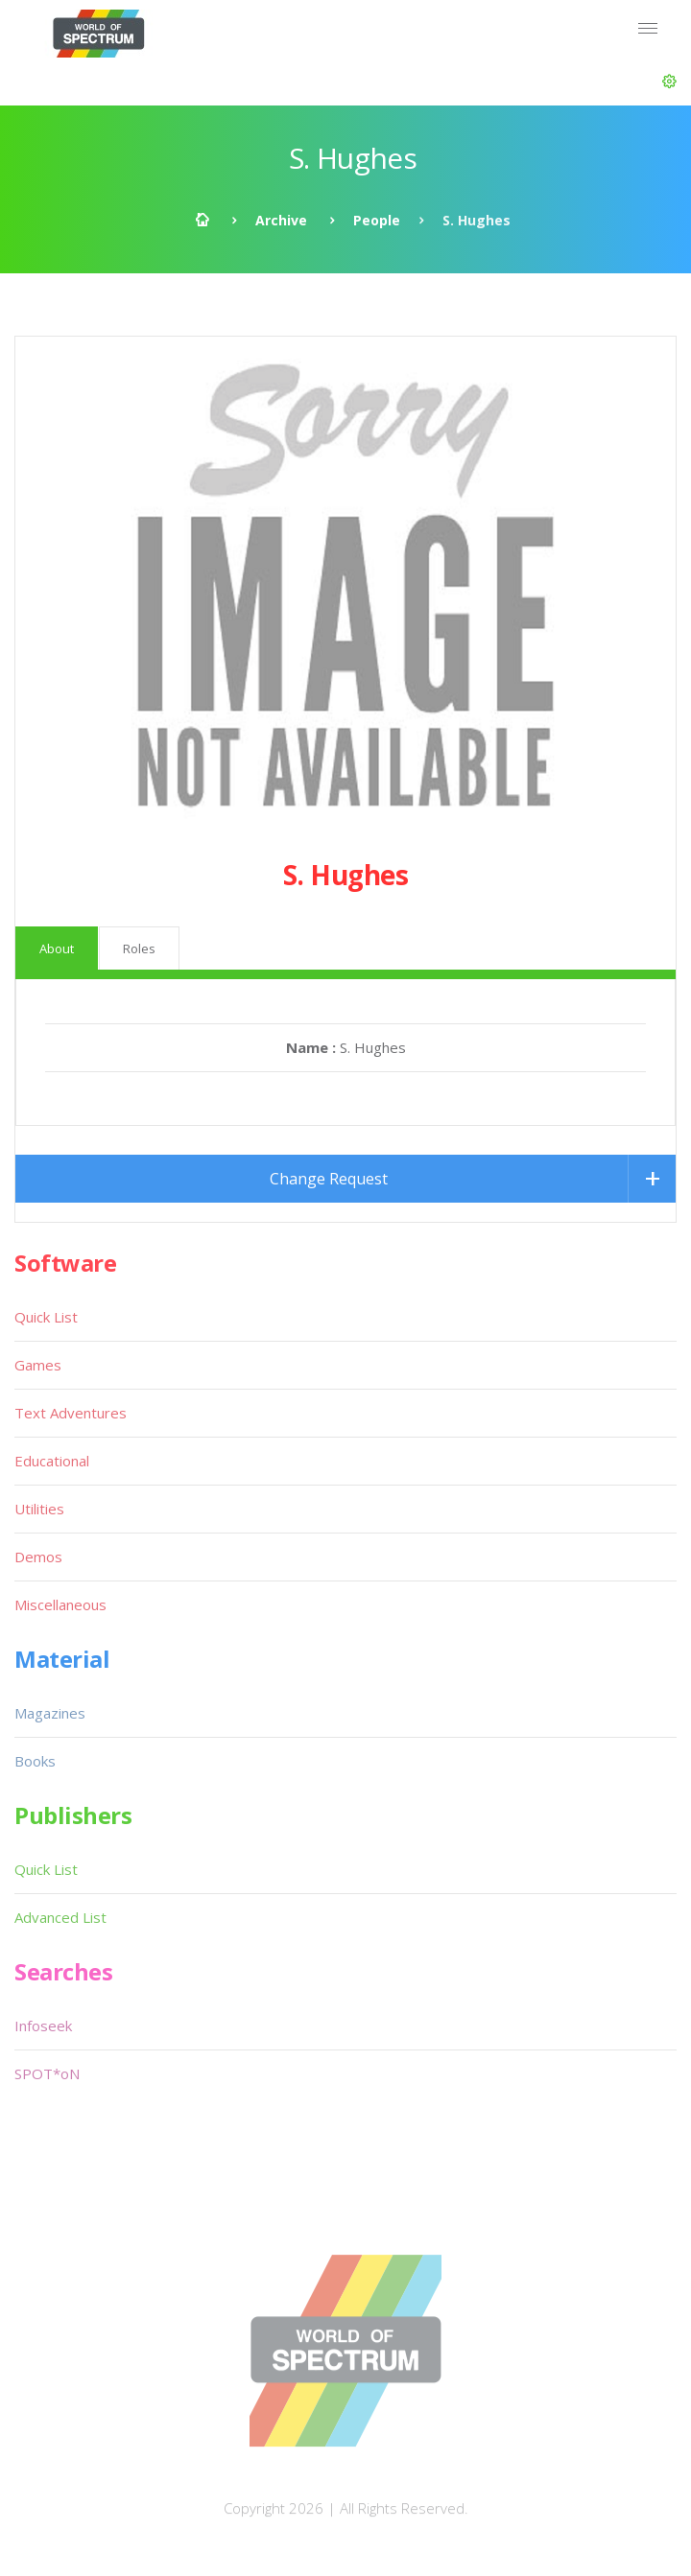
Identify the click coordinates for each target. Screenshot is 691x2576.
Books (35, 1760)
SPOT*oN (47, 2073)
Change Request (329, 1178)
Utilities (39, 1508)
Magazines (49, 1712)
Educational (51, 1460)
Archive (281, 220)
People (376, 220)
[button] (669, 81)
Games (37, 1364)
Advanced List (60, 1917)
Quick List (46, 1316)
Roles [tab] (139, 948)
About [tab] (56, 948)
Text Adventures (70, 1412)
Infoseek (43, 2025)
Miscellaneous (60, 1604)
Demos (38, 1556)
